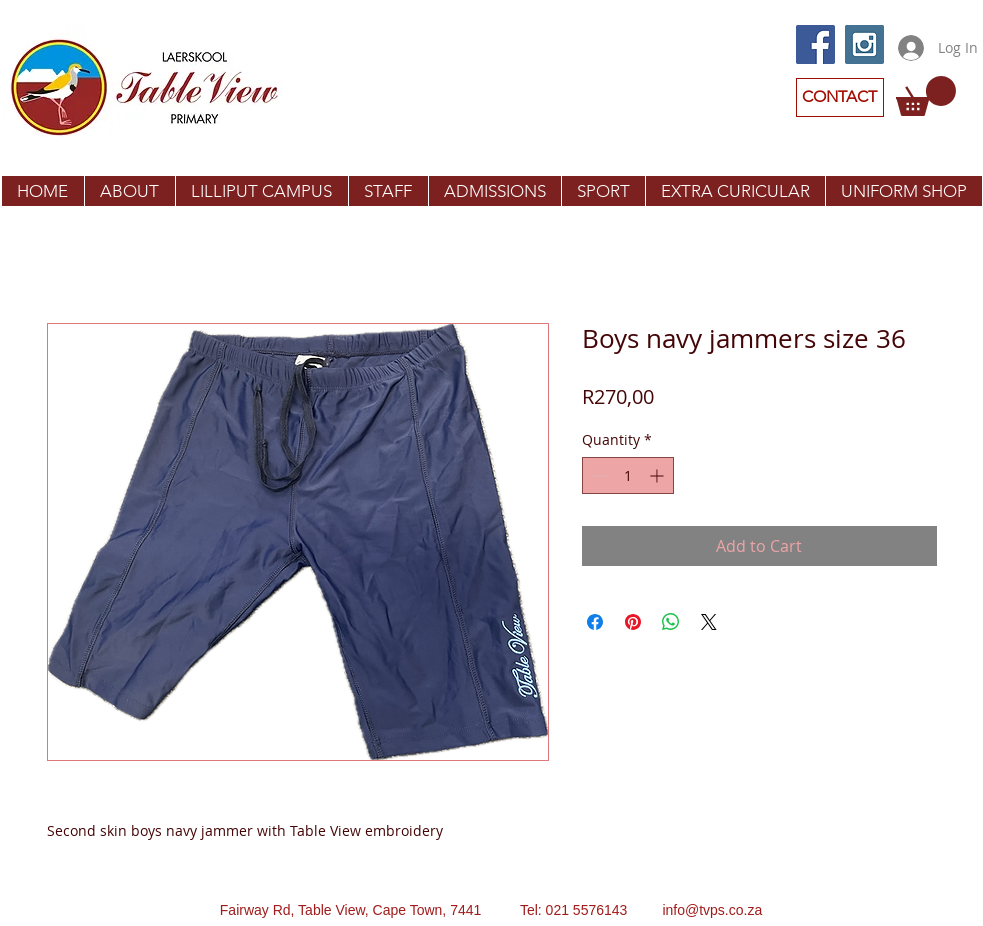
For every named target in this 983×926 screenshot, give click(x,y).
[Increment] (658, 475)
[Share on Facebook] (595, 622)
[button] (926, 96)
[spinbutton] (628, 475)
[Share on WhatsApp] (671, 622)
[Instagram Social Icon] (864, 44)
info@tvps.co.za (712, 910)
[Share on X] (709, 622)
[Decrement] (597, 475)
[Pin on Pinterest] (633, 622)
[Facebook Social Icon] (815, 44)
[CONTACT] (840, 97)
